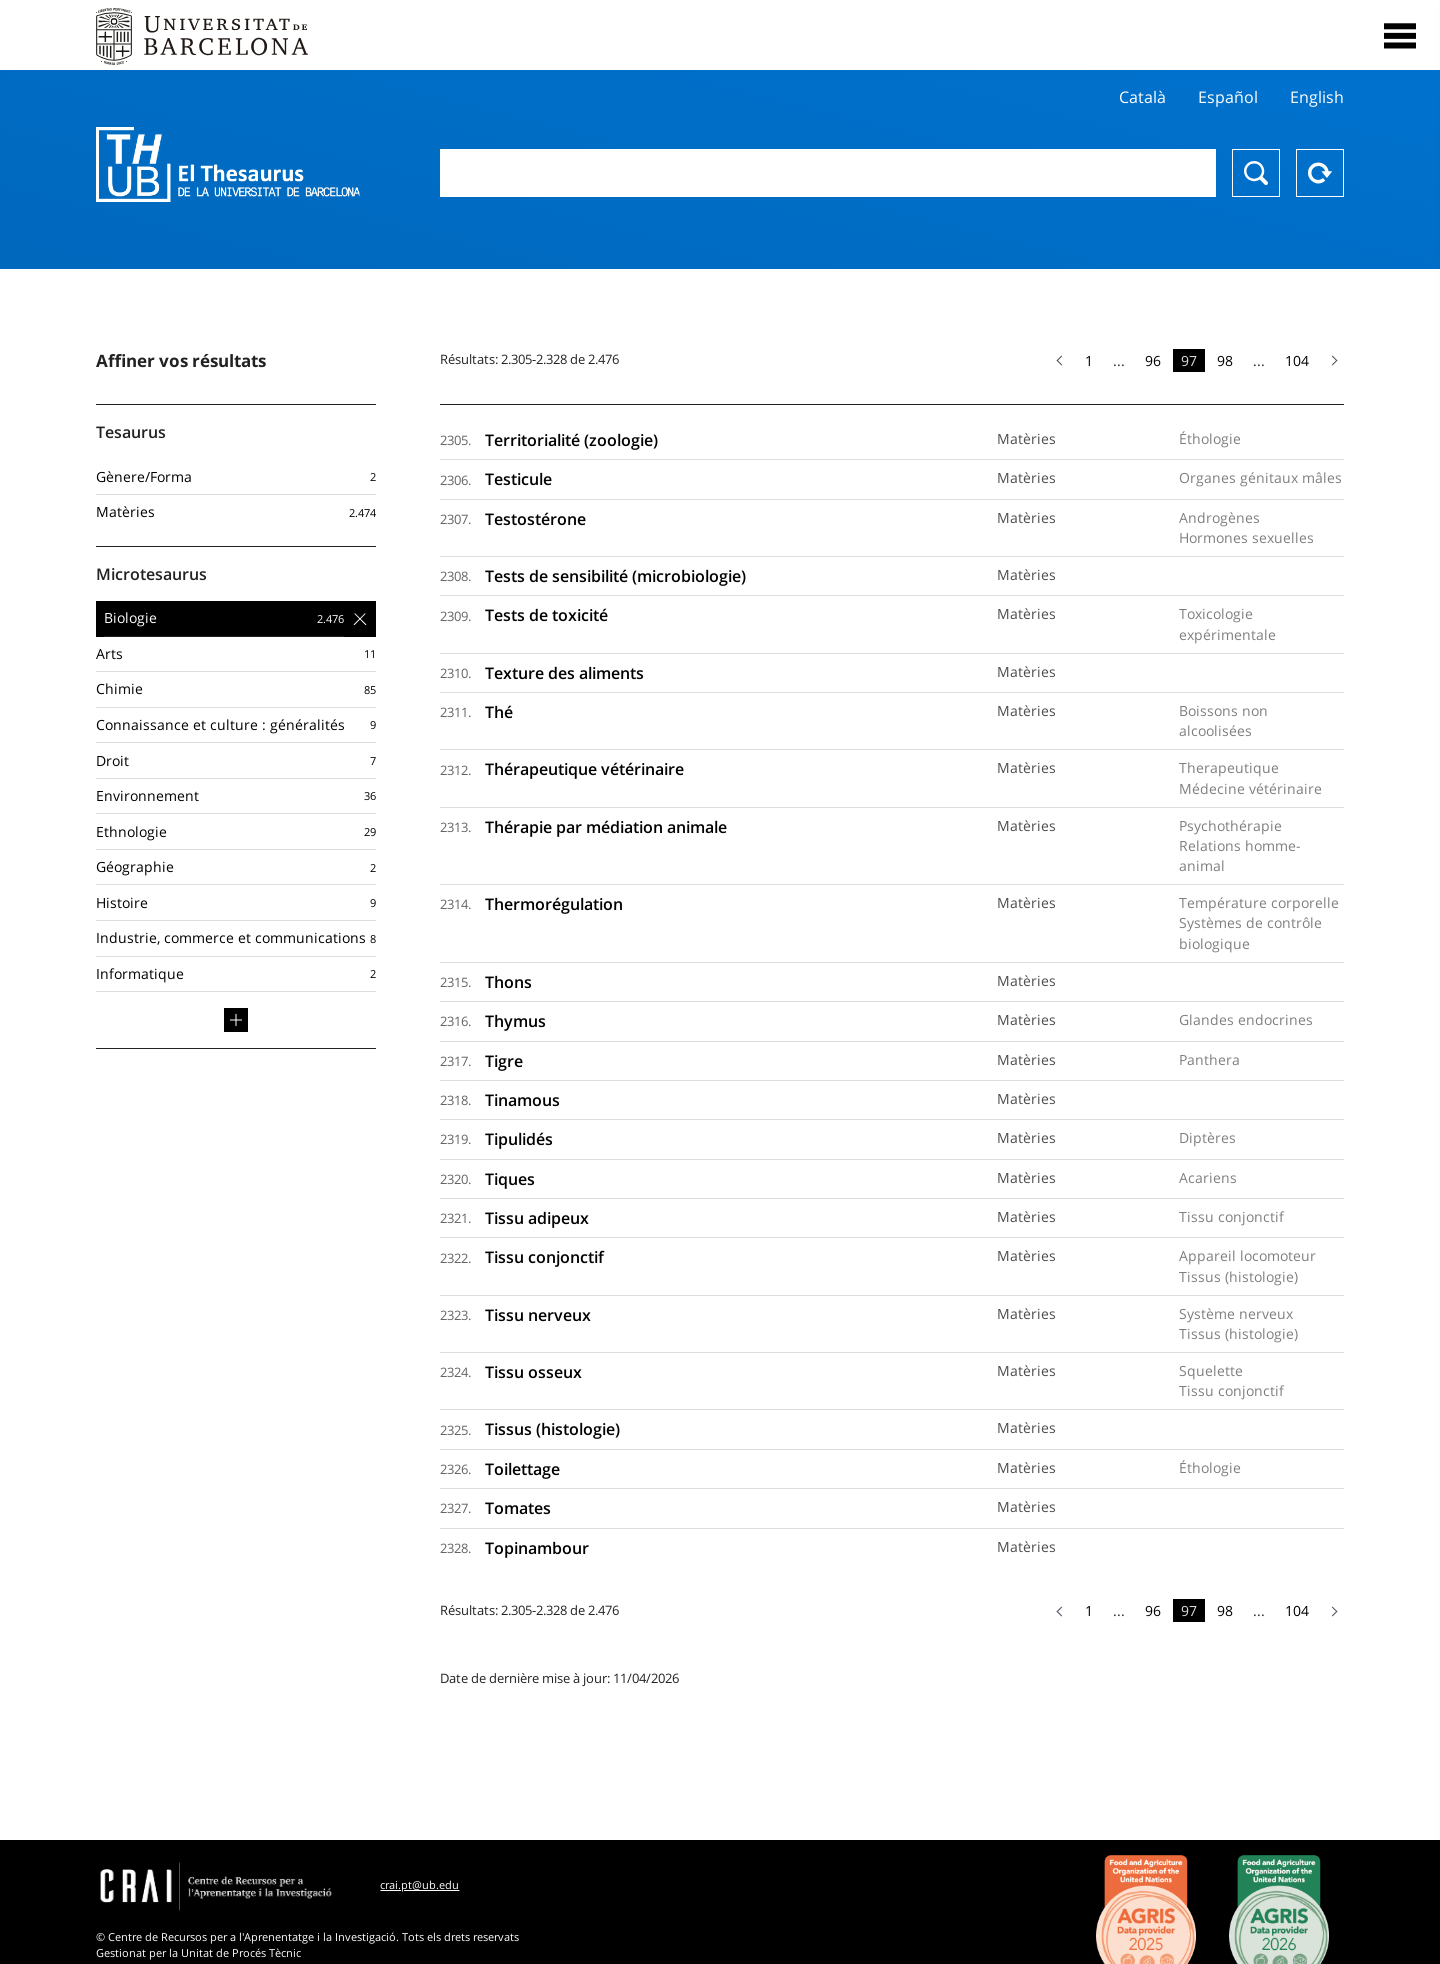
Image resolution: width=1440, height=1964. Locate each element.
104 (1297, 360)
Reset (1320, 173)
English (1317, 97)
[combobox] (828, 173)
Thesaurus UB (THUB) (228, 165)
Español (1228, 97)
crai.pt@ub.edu (419, 1884)
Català (1142, 97)
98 (1225, 360)
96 (1153, 360)
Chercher (1256, 173)
